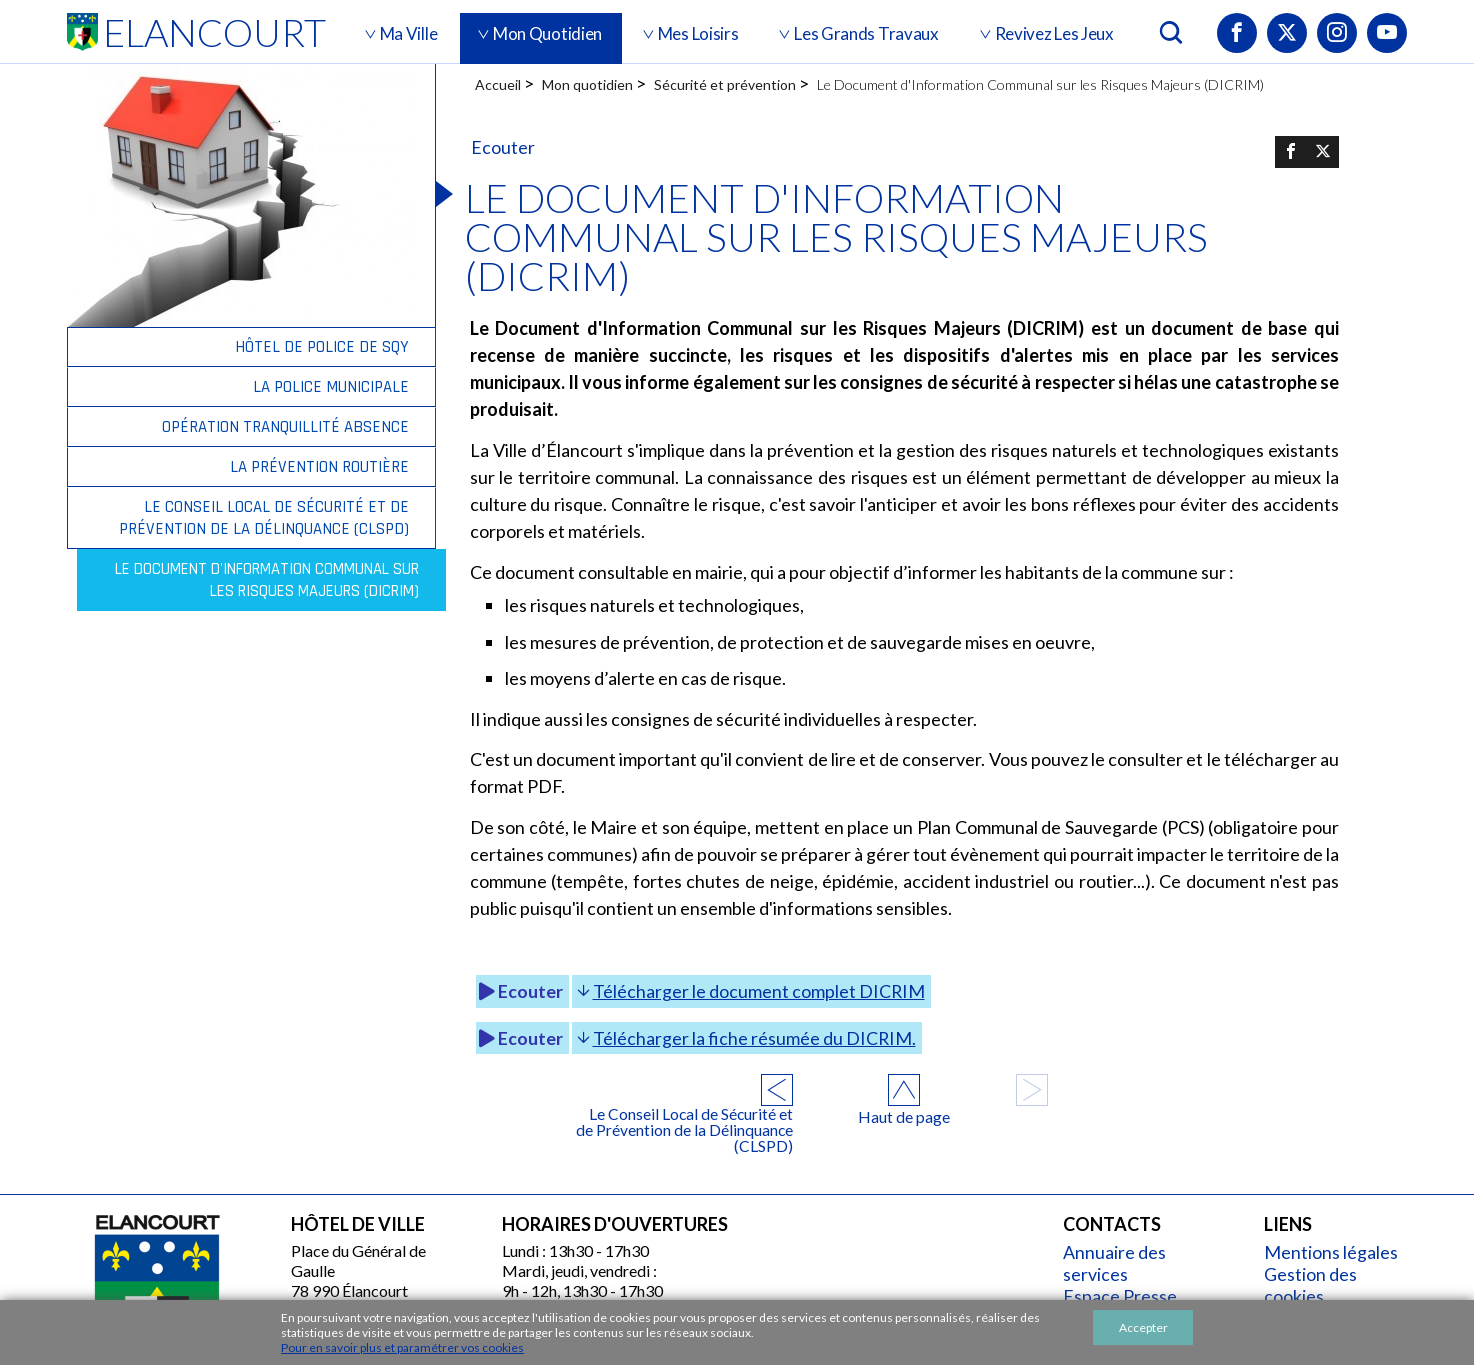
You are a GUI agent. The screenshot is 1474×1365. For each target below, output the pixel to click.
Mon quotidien (587, 84)
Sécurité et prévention (725, 84)
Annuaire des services (1120, 1226)
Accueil (498, 84)
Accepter (1143, 1327)
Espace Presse (1125, 1259)
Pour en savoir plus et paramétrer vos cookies (402, 1347)
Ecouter (519, 959)
